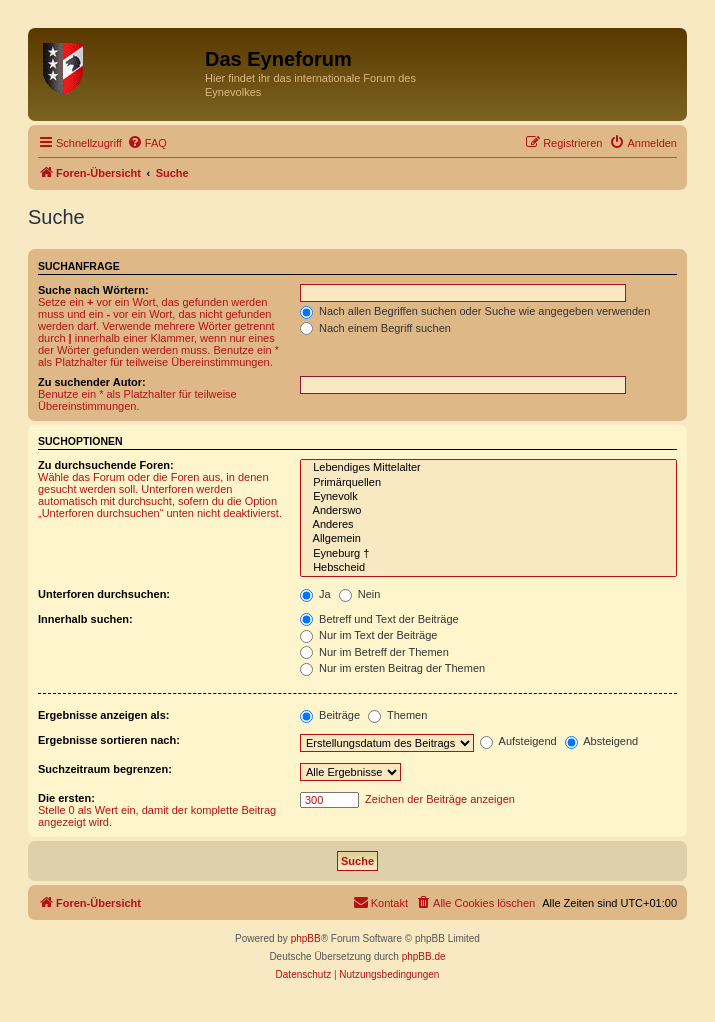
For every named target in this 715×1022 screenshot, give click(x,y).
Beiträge (330, 715)
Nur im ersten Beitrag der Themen (392, 668)
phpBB (306, 938)
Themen (397, 715)
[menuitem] (147, 143)
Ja (315, 594)
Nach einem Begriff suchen (375, 328)
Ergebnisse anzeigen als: (103, 715)
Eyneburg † (488, 554)
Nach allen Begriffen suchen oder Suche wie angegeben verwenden (475, 311)
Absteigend (602, 741)
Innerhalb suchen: (85, 619)
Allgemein (488, 539)
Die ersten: (66, 798)
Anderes (488, 525)
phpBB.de (424, 956)
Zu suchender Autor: (92, 382)
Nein (360, 594)
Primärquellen (488, 483)
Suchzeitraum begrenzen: (105, 769)
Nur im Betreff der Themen (374, 652)
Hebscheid (488, 568)
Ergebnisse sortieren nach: (109, 740)
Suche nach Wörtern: (93, 290)
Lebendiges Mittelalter (488, 468)
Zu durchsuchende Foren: (106, 465)
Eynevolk (488, 497)
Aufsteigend (518, 741)
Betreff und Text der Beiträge (379, 619)
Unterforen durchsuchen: (104, 594)
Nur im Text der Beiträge (368, 635)
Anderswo (488, 511)
